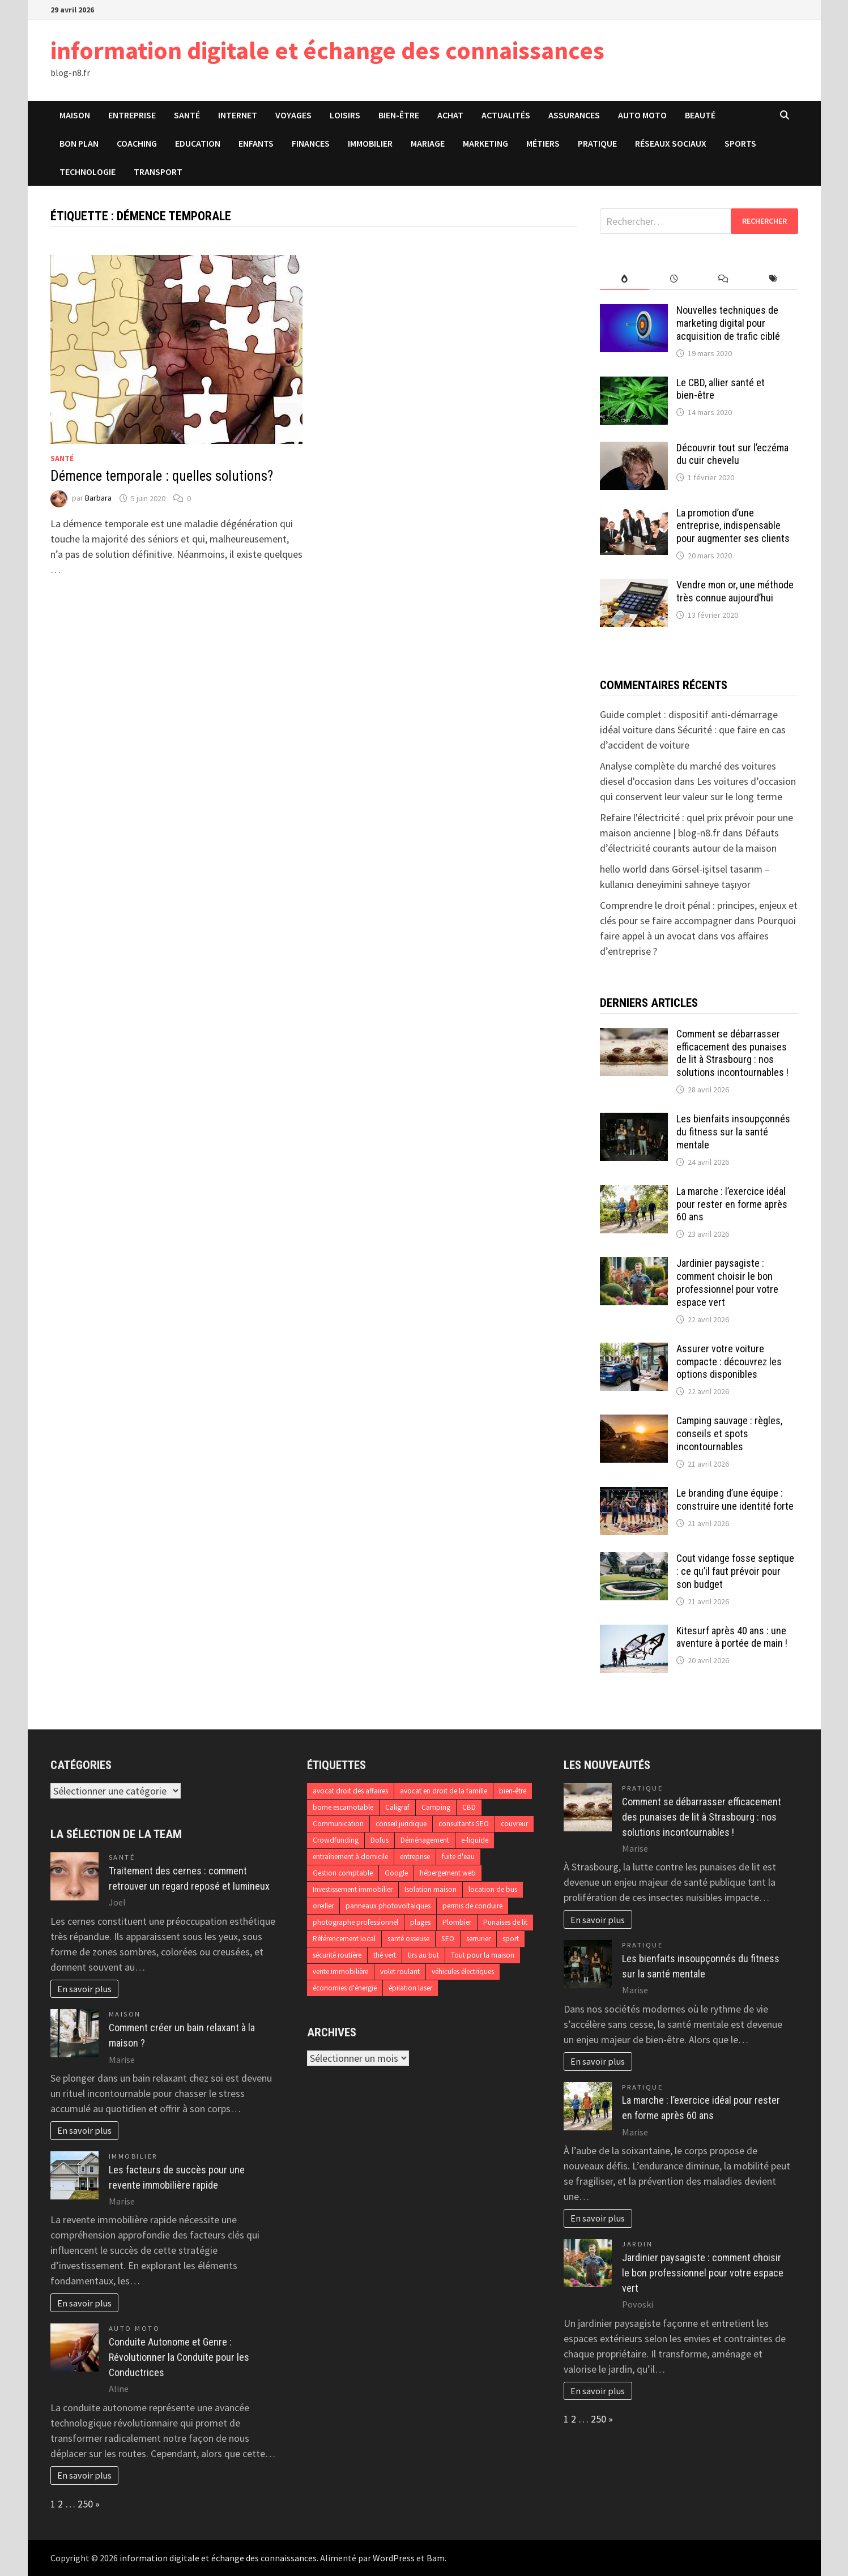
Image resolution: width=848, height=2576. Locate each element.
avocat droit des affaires (350, 1791)
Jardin (637, 2244)
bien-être (512, 1791)
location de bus (492, 1889)
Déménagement (424, 1840)
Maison (74, 115)
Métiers (543, 143)
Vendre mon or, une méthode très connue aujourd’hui (735, 591)
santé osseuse (408, 1938)
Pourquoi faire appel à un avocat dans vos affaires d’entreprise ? (698, 936)
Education (197, 143)
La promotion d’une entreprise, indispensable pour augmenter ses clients (733, 526)
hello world (623, 868)
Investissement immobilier (353, 1889)
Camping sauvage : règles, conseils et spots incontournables (729, 1434)
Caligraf (397, 1807)
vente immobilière (340, 1971)
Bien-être (398, 115)
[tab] (624, 279)
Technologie (87, 171)
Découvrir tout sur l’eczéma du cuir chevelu (732, 454)
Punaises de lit (505, 1922)
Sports (740, 143)
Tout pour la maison (482, 1955)
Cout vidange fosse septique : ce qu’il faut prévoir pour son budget (735, 1571)
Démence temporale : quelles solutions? (161, 476)
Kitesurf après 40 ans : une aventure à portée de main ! (731, 1637)
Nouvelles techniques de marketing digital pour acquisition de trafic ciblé (728, 323)
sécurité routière (337, 1955)
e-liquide (474, 1840)
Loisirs (345, 115)
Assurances (574, 115)
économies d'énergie (345, 1988)
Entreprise (132, 115)
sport (510, 1938)
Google (396, 1873)
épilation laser (410, 1988)
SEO (447, 1938)
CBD (469, 1807)
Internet (237, 115)
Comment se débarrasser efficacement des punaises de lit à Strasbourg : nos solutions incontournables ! (732, 1053)
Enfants (256, 143)
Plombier (456, 1922)
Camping (435, 1807)
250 (85, 2503)
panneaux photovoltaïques (388, 1906)
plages (420, 1922)
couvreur (514, 1824)
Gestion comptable (343, 1873)
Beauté (700, 115)
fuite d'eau (458, 1856)
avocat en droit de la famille (443, 1791)
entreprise (415, 1856)
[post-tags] (773, 279)
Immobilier (370, 143)
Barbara (98, 498)
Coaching (137, 143)
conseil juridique (401, 1824)
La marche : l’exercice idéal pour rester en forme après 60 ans (731, 1204)
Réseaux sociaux (670, 143)
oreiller (323, 1906)
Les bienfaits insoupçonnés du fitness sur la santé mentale (733, 1132)
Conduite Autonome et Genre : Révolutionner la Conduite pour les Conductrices (179, 2357)
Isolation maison (430, 1889)
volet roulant (400, 1971)
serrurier (478, 1938)
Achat (450, 115)
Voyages (293, 115)
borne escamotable (343, 1807)
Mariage (428, 143)
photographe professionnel (355, 1922)
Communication (338, 1824)
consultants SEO (463, 1824)
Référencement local (344, 1938)
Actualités (505, 115)
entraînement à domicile (350, 1856)
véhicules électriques (463, 1971)
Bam (436, 2558)
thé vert (384, 1955)
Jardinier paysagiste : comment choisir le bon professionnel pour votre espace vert (727, 1282)
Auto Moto (642, 115)
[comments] (723, 279)
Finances (311, 143)
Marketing (485, 143)
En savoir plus (84, 1988)
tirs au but (423, 1955)
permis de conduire (472, 1906)
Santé (187, 115)
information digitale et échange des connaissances (327, 50)
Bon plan (79, 143)
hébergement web (448, 1873)
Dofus (379, 1840)
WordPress (394, 2558)
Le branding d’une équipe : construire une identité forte (735, 1499)
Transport (158, 171)
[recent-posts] (673, 279)
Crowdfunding (336, 1840)
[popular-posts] (624, 279)
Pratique (597, 143)
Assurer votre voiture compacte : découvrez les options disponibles (729, 1362)
